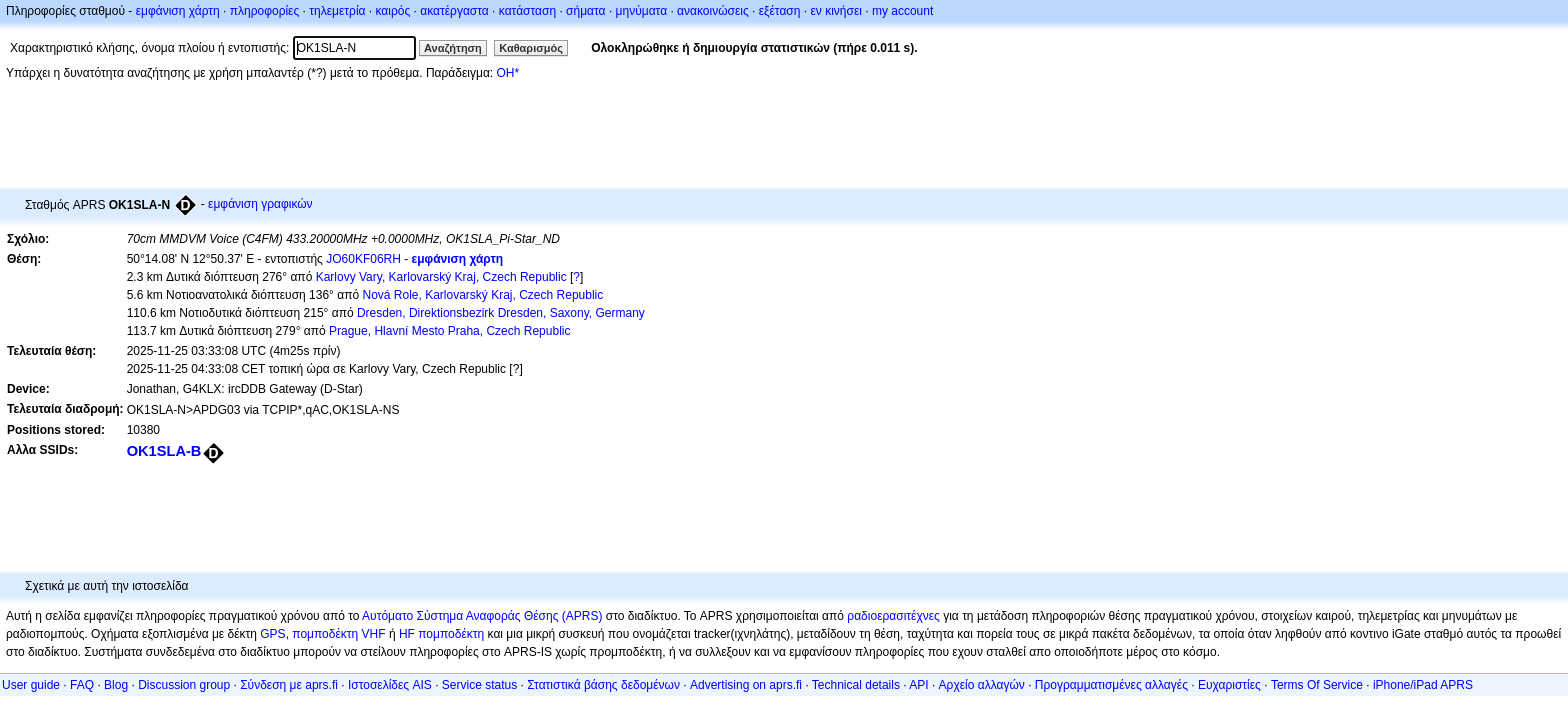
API (918, 685)
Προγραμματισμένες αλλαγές (1111, 685)
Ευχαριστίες (1229, 685)
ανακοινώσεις (713, 11)
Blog (116, 685)
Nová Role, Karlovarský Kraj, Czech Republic (482, 295)
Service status (479, 685)
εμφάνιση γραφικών (260, 204)
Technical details (856, 685)
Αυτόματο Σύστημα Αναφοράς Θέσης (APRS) (482, 616)
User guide (31, 685)
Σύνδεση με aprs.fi (289, 685)
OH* (507, 73)
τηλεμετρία (337, 11)
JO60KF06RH (363, 259)
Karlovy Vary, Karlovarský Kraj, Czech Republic (441, 277)
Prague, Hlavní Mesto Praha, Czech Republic (449, 331)
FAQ (82, 685)
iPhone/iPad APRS (1423, 685)
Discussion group (184, 685)
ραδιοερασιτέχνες (893, 616)
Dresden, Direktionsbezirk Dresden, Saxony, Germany (501, 313)
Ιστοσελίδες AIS (390, 685)
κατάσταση (527, 11)
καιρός (393, 11)
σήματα (585, 11)
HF (407, 634)
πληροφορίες (265, 11)
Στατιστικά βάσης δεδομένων (603, 685)
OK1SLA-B (164, 451)
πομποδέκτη (451, 634)
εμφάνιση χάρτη (178, 11)
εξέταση (780, 11)
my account (902, 11)
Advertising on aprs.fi (746, 685)
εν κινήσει (835, 11)
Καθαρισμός (531, 48)
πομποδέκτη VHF (338, 634)
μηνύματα (642, 11)
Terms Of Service (1317, 685)
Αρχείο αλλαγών (982, 685)
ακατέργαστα (454, 11)
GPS (272, 634)
